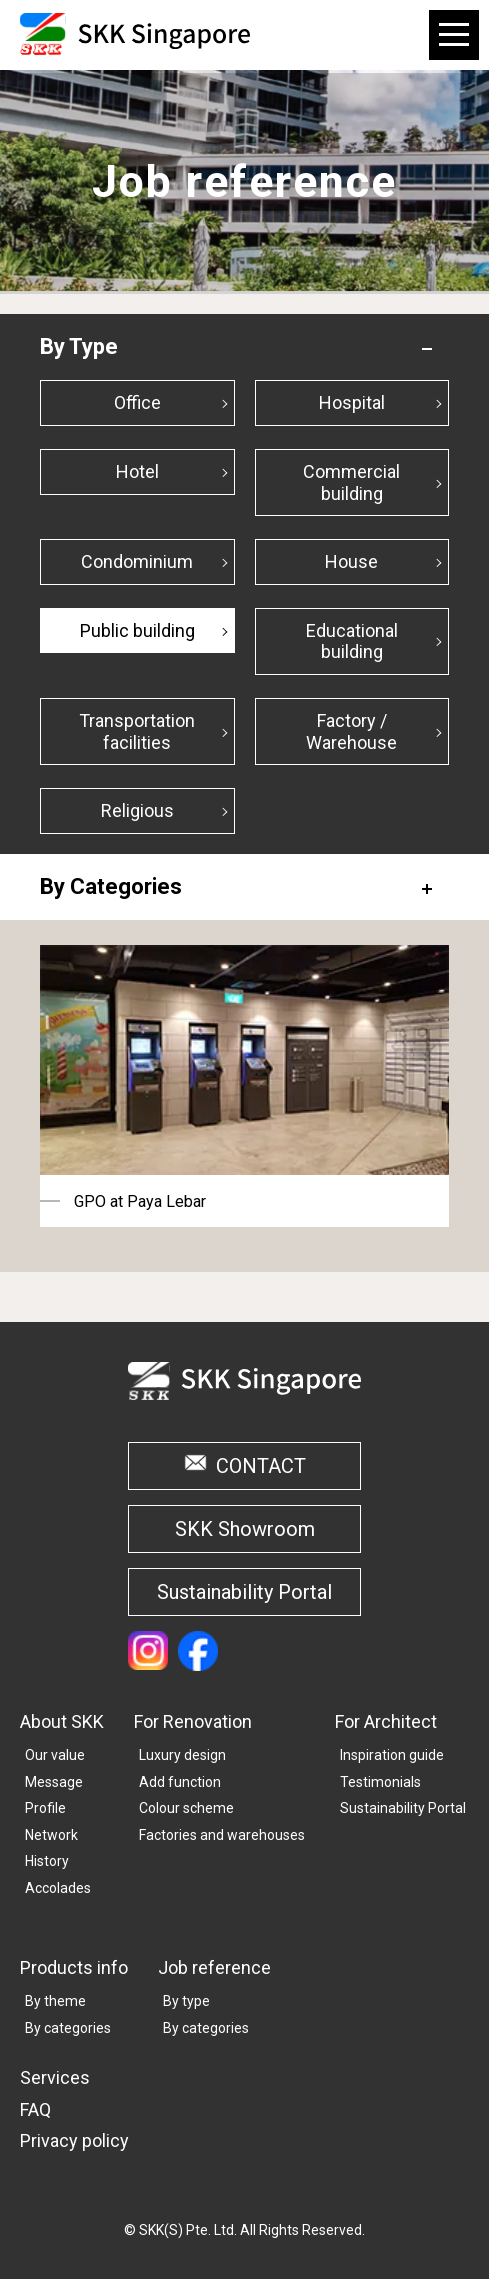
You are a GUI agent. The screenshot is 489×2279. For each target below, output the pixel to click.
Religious (137, 810)
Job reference (214, 1967)
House (351, 561)
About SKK (62, 1721)
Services (55, 2077)
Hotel (137, 471)
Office (137, 402)
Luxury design (182, 1755)
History (47, 1861)
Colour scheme (186, 1808)
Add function (180, 1782)
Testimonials (380, 1782)
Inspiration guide (392, 1755)
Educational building (352, 641)
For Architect (386, 1721)
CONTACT (261, 1466)
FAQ (35, 2109)
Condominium (137, 561)
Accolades (58, 1888)
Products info (74, 1967)
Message (54, 1782)
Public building (137, 630)
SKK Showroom (245, 1529)
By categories (68, 2028)
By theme (55, 2001)
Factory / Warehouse (351, 731)
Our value (55, 1755)
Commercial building (351, 482)
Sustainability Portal (244, 1592)
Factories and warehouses (222, 1835)
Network (51, 1835)
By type (186, 2001)
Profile (45, 1808)
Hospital (352, 402)
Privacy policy (74, 2140)
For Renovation (193, 1721)
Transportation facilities (137, 731)
